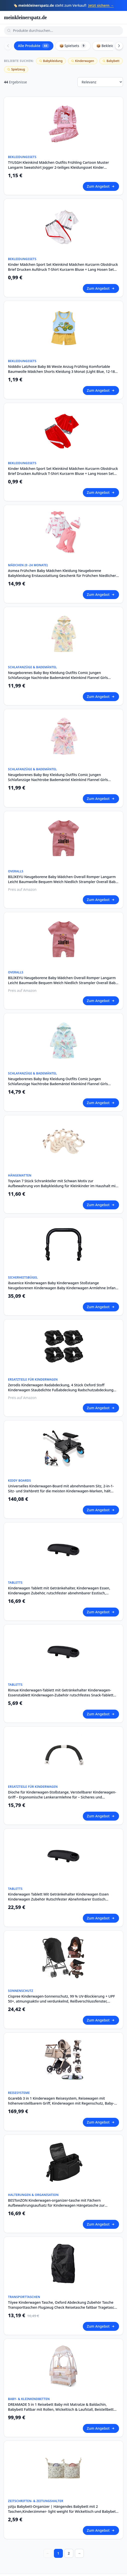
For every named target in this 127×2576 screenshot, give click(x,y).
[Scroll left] (8, 46)
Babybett (111, 61)
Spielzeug (16, 69)
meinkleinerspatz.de (25, 17)
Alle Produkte (33, 45)
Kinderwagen (82, 61)
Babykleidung (51, 61)
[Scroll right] (119, 46)
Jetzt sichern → (101, 5)
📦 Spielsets (73, 45)
